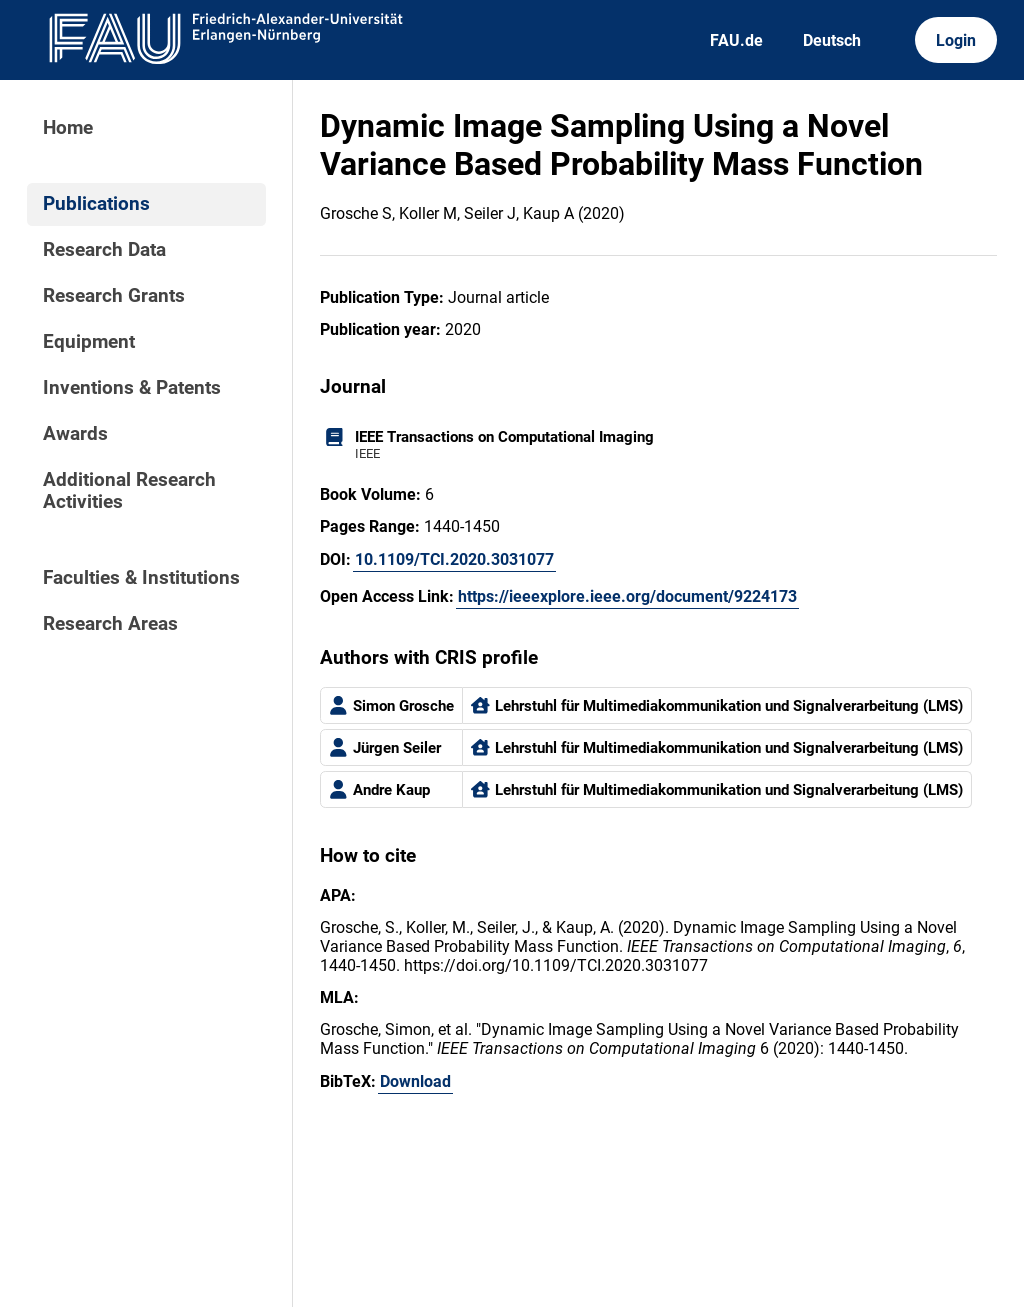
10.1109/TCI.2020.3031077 (454, 559)
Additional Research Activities (129, 491)
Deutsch (832, 40)
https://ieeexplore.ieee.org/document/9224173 (627, 596)
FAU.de (736, 40)
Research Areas (110, 624)
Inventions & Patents (132, 388)
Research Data (104, 250)
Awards (75, 434)
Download (415, 1081)
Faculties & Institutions (141, 578)
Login (956, 40)
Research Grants (114, 296)
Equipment (89, 342)
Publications (96, 204)
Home (68, 128)
